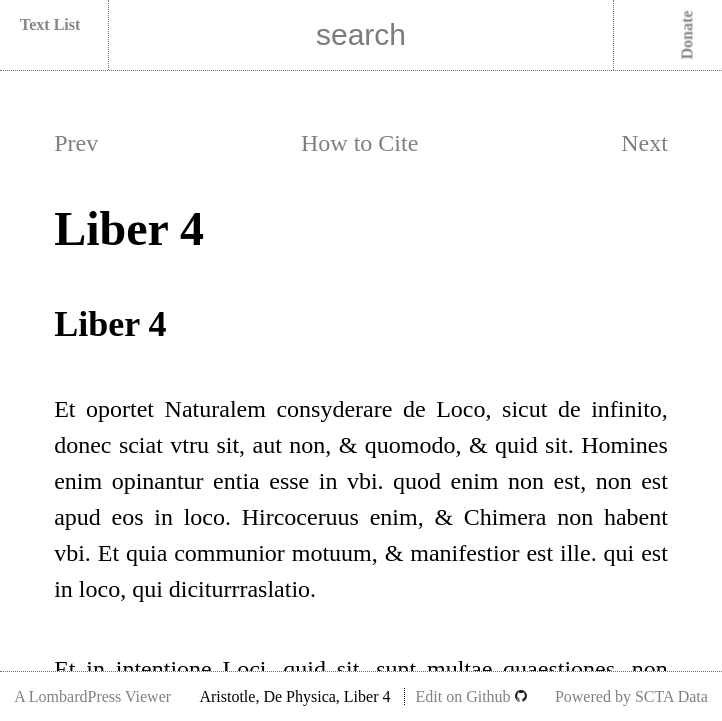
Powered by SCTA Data (631, 696)
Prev (76, 143)
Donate (687, 35)
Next (644, 143)
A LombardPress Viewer (92, 696)
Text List (50, 24)
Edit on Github (470, 696)
